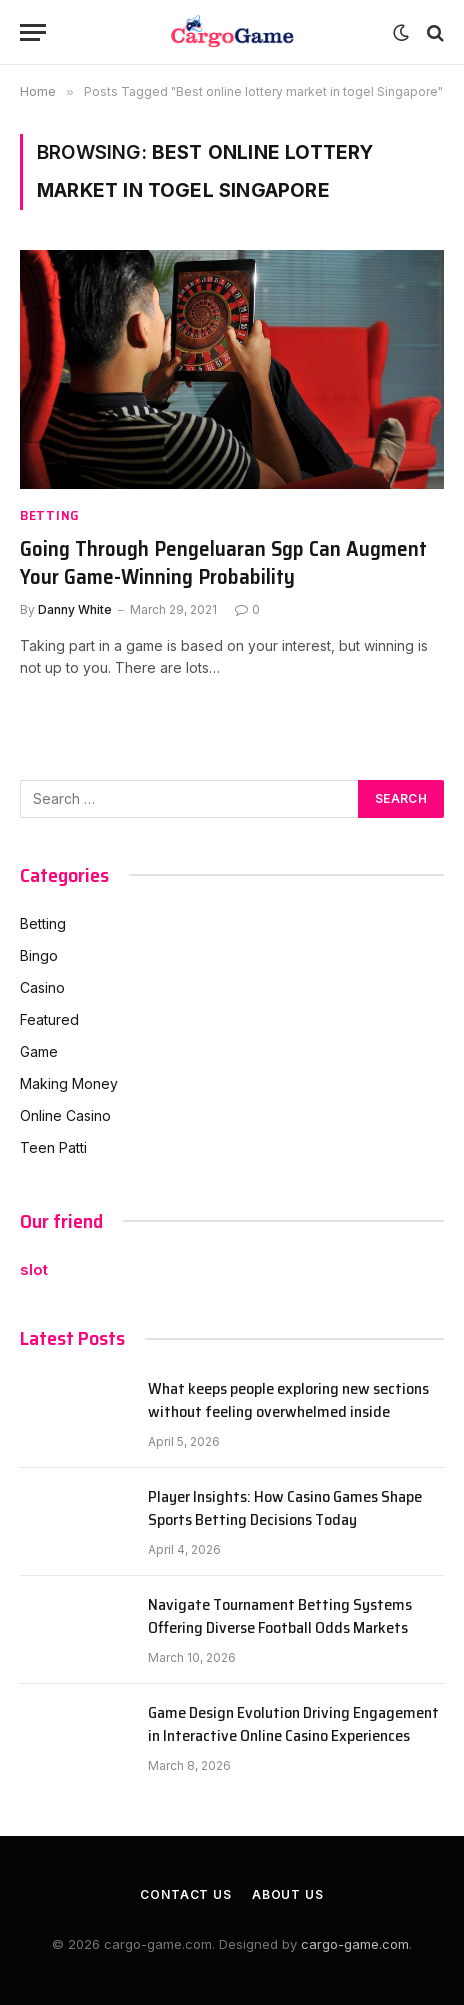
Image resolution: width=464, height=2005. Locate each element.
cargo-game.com (355, 1944)
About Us (288, 1894)
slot (34, 1269)
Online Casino (65, 1115)
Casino (42, 987)
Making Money (69, 1083)
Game (39, 1051)
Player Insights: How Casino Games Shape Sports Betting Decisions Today (285, 1508)
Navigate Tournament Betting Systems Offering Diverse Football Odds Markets (280, 1616)
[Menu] (33, 32)
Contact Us (185, 1894)
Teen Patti (53, 1147)
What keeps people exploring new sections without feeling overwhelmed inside (288, 1400)
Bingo (39, 955)
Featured (49, 1019)
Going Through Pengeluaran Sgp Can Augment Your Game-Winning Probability (223, 563)
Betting (43, 923)
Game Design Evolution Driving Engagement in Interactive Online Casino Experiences (293, 1724)
